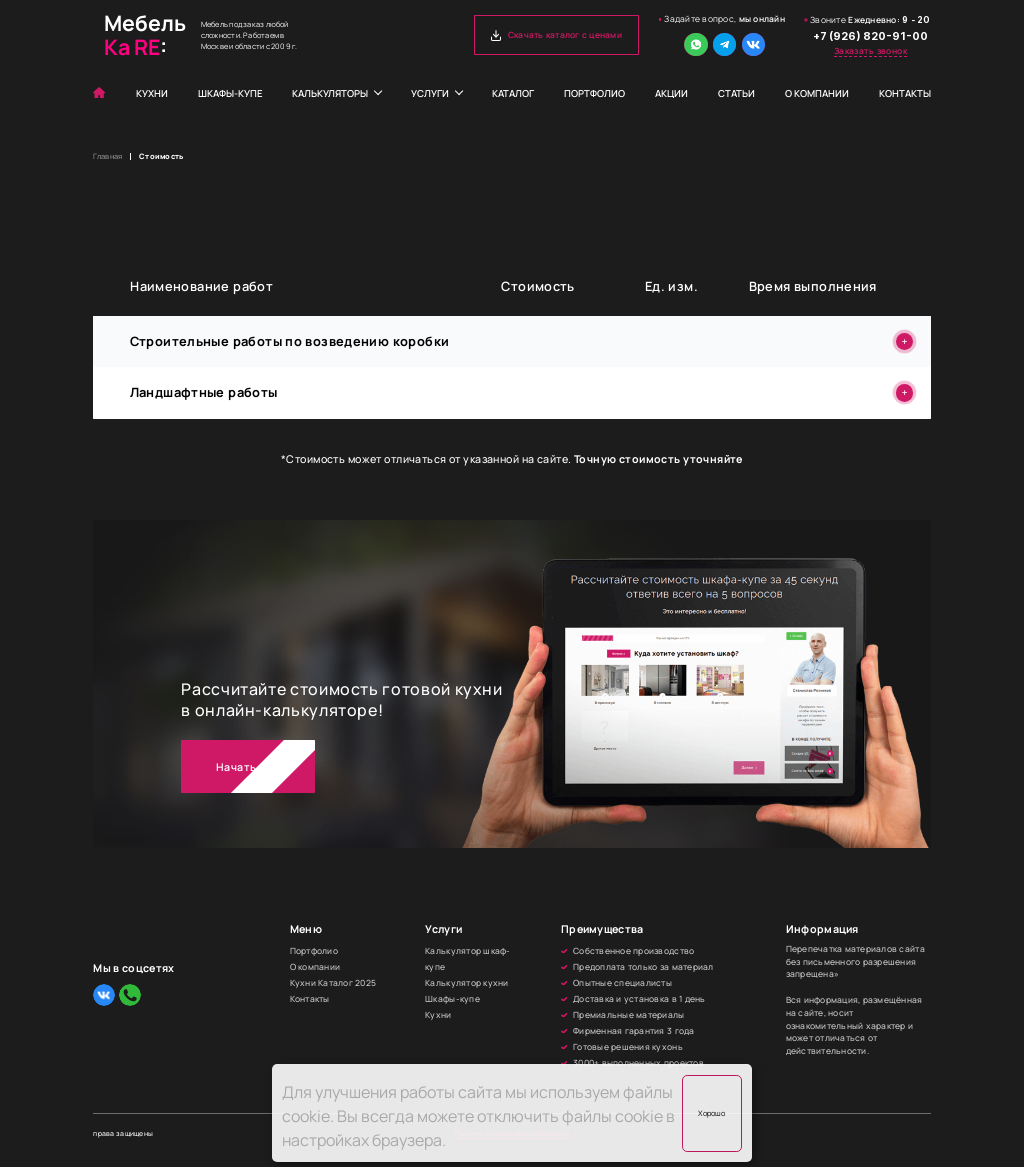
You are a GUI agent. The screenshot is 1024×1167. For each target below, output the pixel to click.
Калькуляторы (330, 93)
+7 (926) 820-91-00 (870, 36)
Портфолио (594, 93)
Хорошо (711, 1113)
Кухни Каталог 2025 (333, 983)
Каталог (513, 93)
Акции (671, 93)
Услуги (430, 93)
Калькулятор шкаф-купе (467, 959)
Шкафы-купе (230, 93)
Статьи (736, 93)
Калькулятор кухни (466, 983)
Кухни (152, 93)
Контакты (905, 93)
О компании (817, 93)
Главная (107, 156)
